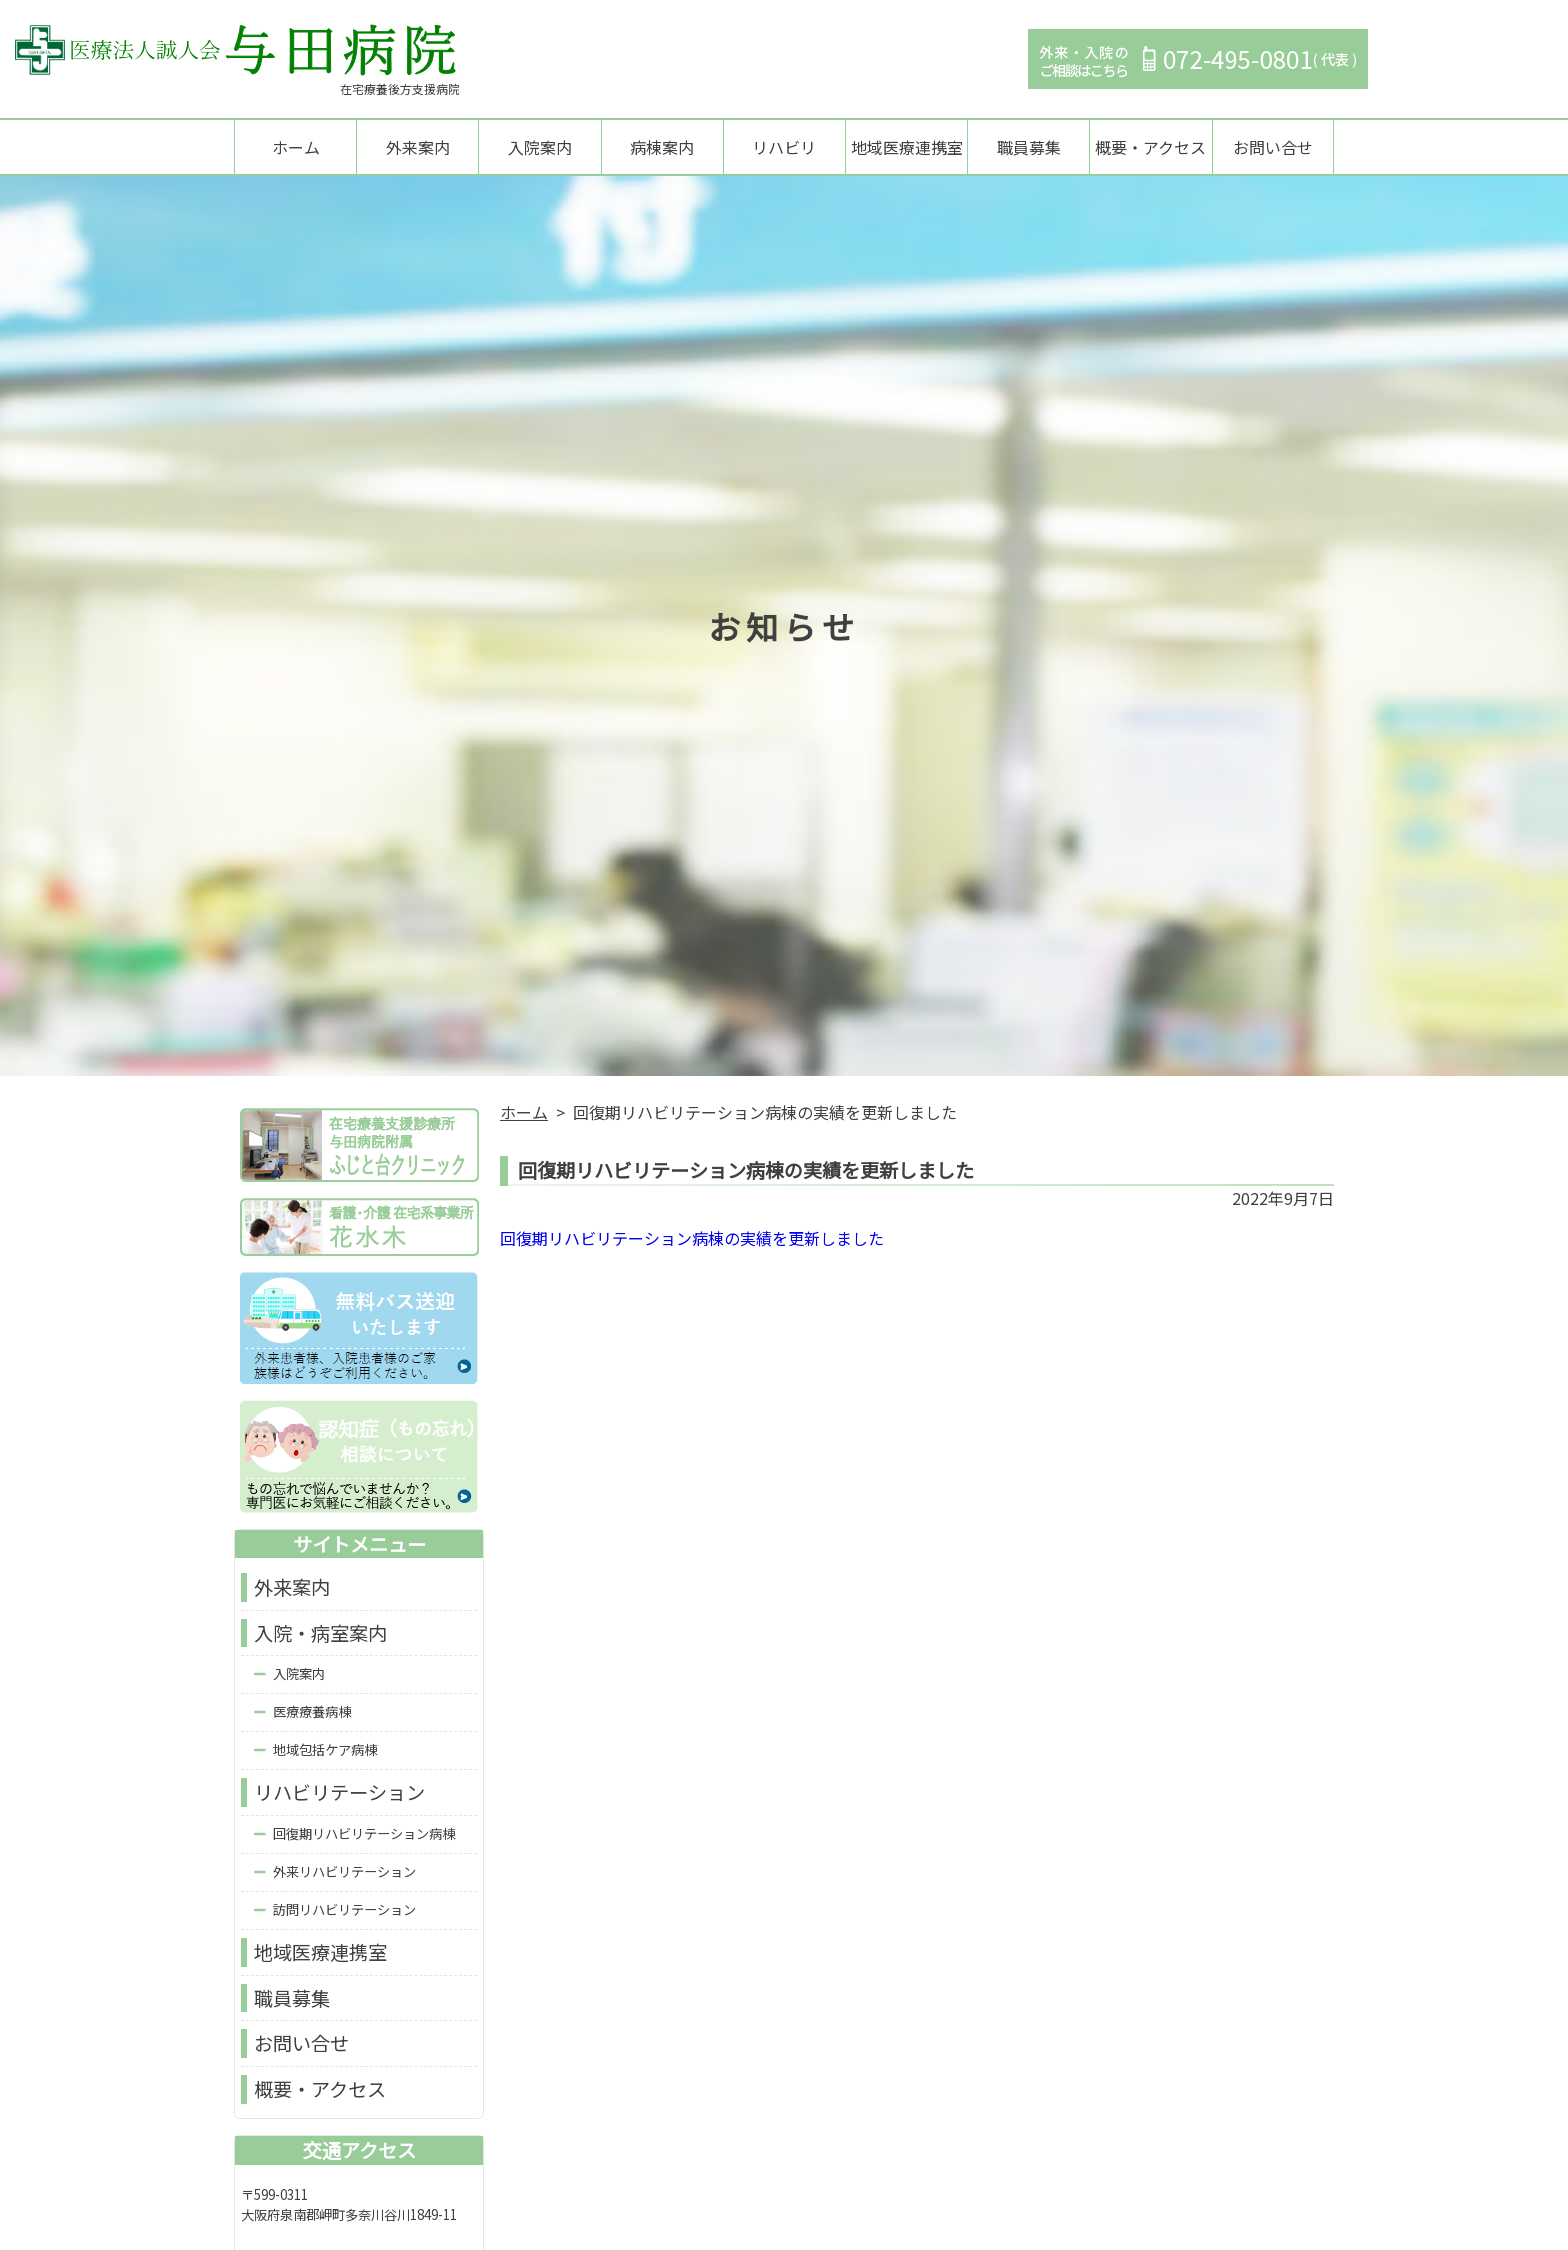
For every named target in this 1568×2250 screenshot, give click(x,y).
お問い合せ (1273, 148)
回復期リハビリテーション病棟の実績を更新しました (692, 1241)
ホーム (296, 148)
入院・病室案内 (320, 1635)
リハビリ (784, 148)
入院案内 (540, 148)
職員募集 (1029, 148)
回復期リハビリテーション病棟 (364, 1835)
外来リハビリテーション (344, 1873)
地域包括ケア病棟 (325, 1752)
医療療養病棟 (312, 1714)
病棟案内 (662, 148)
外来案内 (418, 148)
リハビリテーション (339, 1795)
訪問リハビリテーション (344, 1911)
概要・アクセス (1150, 148)
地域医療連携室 (907, 148)
